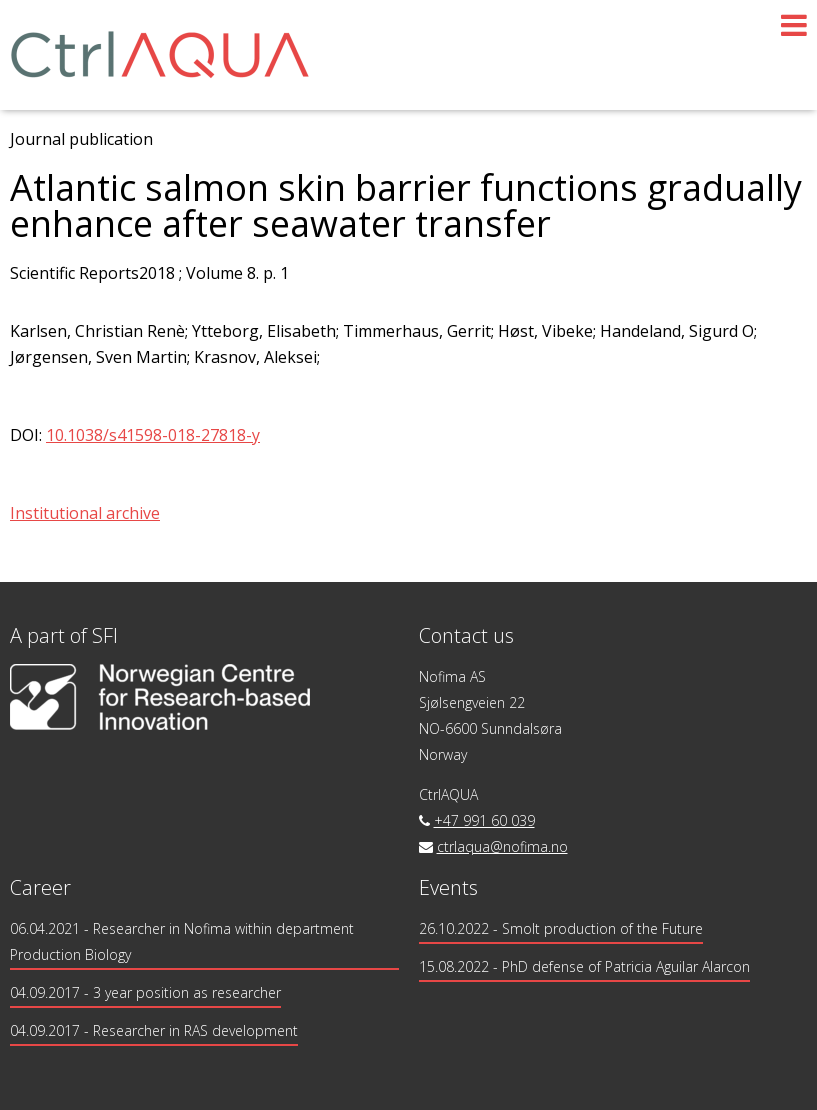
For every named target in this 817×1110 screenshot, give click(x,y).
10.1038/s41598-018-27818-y (153, 435)
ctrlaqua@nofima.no (502, 846)
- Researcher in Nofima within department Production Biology (182, 941)
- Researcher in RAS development (154, 1030)
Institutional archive (85, 513)
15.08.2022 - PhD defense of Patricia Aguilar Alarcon (584, 966)
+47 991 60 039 (484, 820)
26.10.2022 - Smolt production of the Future (561, 928)
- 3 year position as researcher (145, 992)
